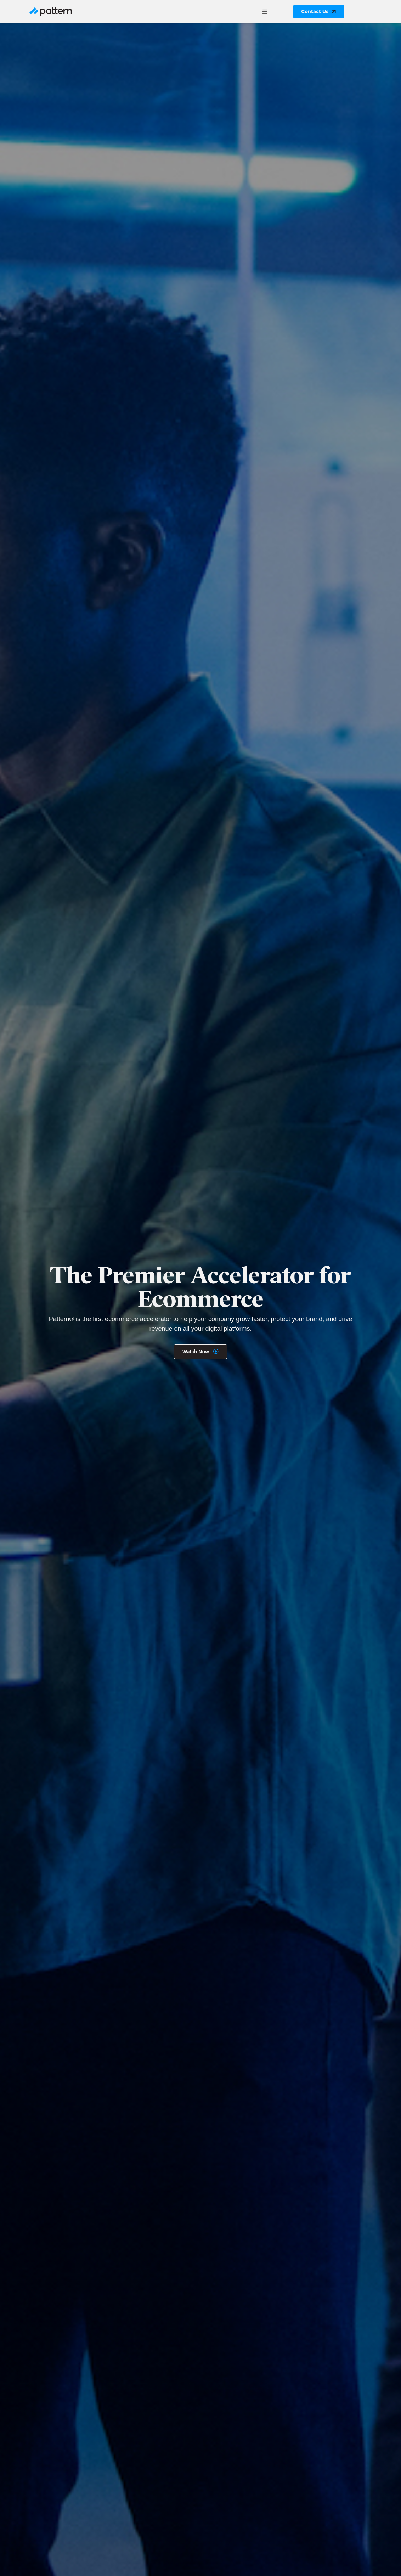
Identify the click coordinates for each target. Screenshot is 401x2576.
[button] (265, 11)
